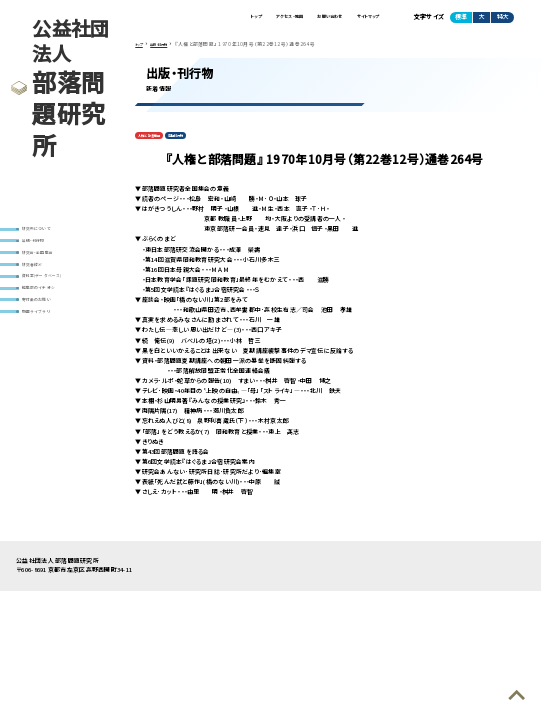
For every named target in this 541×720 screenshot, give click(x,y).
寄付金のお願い (46, 330)
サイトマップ (359, 19)
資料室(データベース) (53, 297)
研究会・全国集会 (47, 263)
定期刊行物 (200, 143)
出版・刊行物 (41, 247)
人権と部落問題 (158, 143)
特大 (503, 20)
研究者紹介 (39, 280)
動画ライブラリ (43, 346)
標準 (461, 20)
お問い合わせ (302, 19)
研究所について (46, 230)
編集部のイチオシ (48, 313)
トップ (193, 19)
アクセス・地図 (242, 19)
